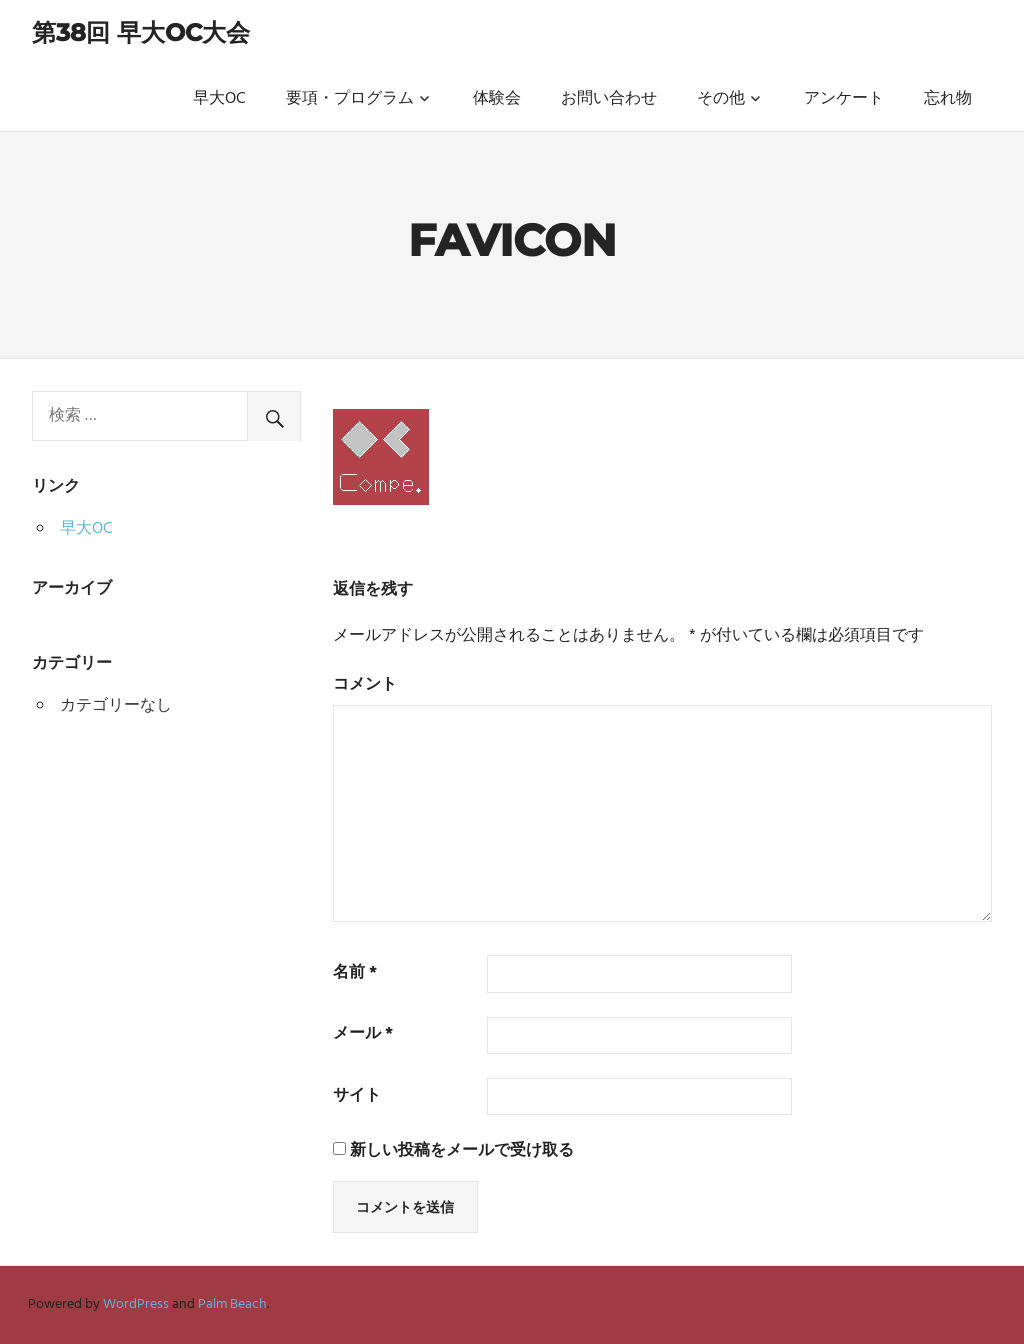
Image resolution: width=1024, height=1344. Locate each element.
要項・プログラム (350, 99)
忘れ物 (948, 99)
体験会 (497, 99)
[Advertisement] (166, 876)
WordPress (136, 1304)
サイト (357, 1096)
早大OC (219, 99)
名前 (355, 973)
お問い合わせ (609, 99)
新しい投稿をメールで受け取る (462, 1151)
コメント (365, 685)
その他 (721, 99)
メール (363, 1034)
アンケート (844, 99)
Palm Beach (232, 1304)
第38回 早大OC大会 (141, 32)
